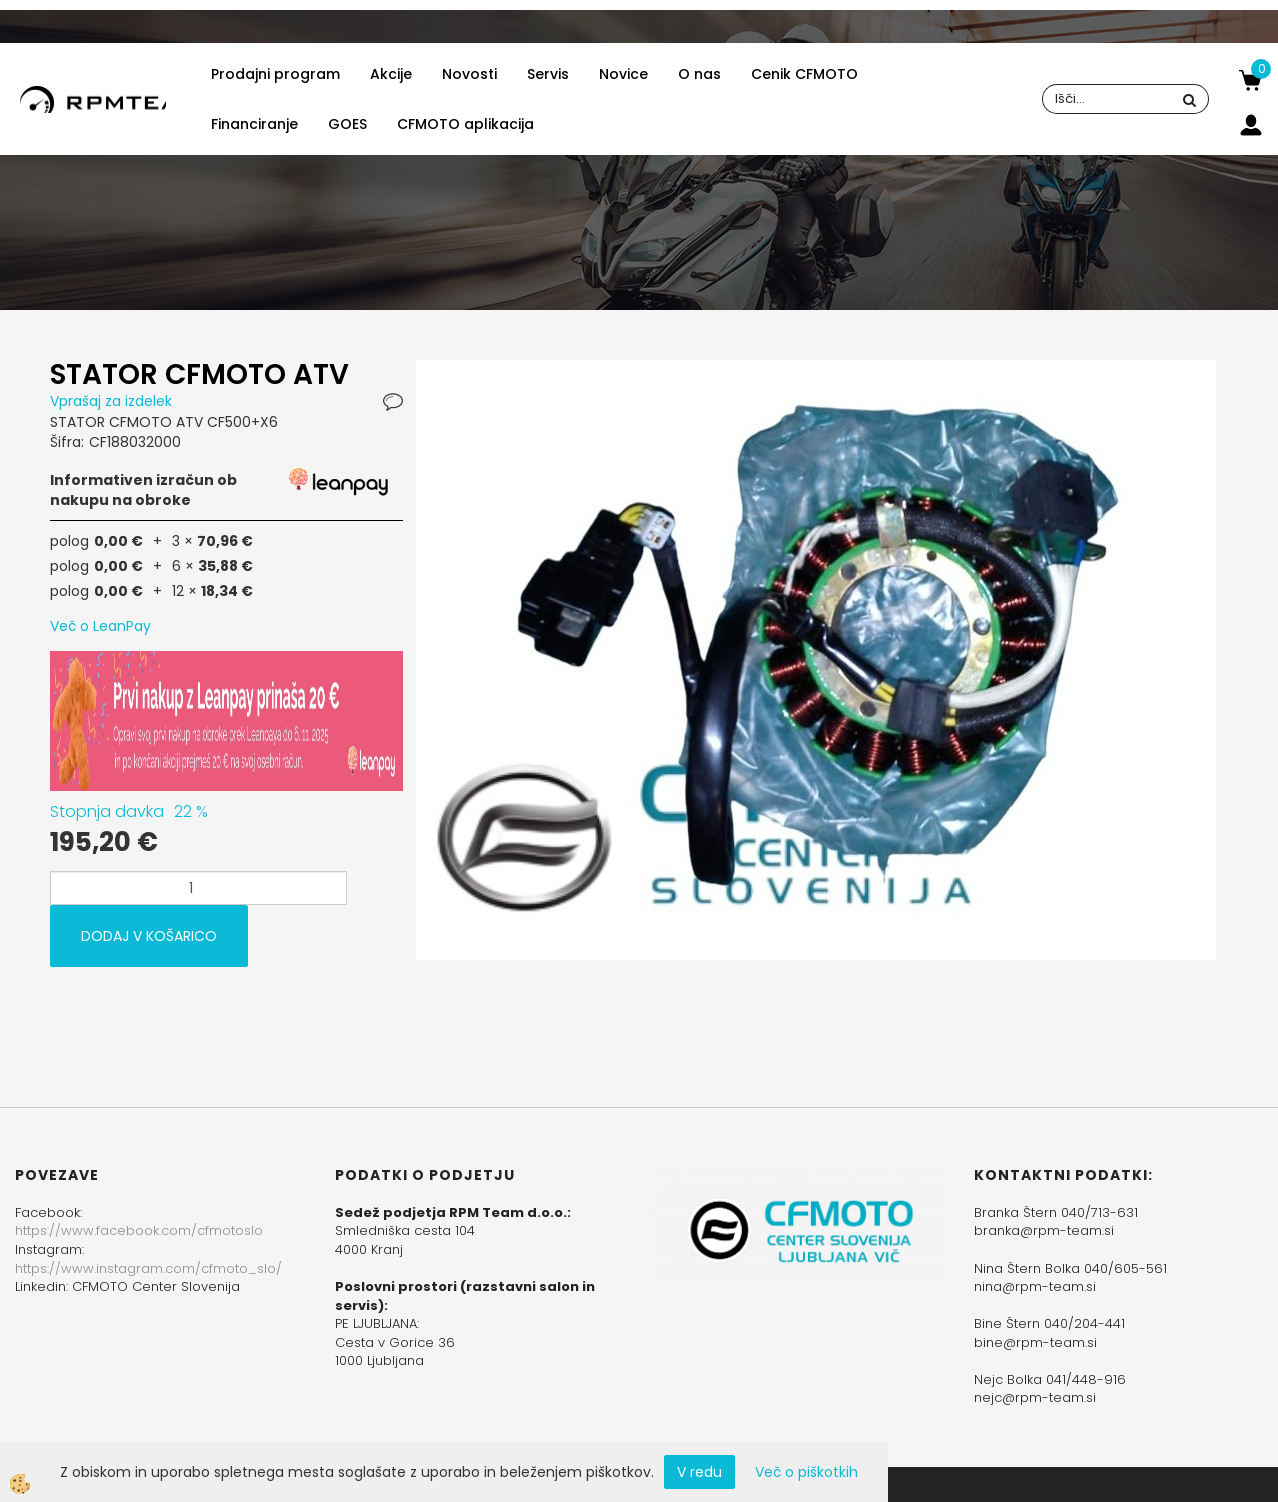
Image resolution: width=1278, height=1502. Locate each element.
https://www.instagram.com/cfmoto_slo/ (148, 1268)
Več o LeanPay (100, 626)
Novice (623, 74)
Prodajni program (275, 74)
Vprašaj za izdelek (111, 401)
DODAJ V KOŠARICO (149, 936)
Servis (548, 74)
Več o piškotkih (806, 1472)
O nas (699, 74)
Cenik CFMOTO (804, 74)
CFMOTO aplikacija (465, 124)
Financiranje (254, 124)
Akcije (391, 74)
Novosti (469, 74)
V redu (699, 1472)
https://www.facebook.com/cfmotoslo (139, 1230)
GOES (347, 124)
